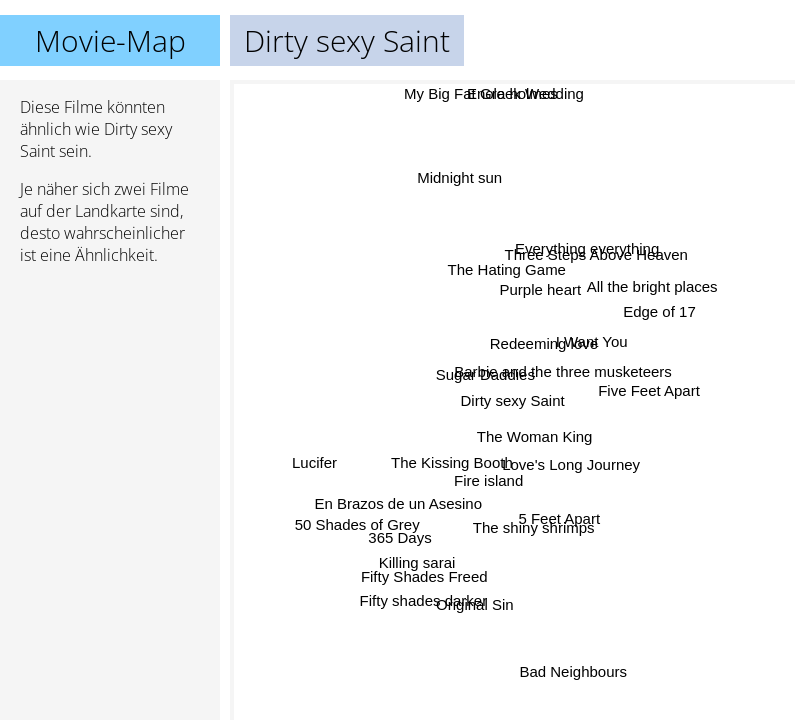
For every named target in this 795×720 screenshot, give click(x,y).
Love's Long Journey (571, 464)
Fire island (488, 481)
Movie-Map (110, 40)
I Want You (592, 342)
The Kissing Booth (451, 462)
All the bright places (651, 286)
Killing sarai (418, 562)
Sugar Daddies (485, 375)
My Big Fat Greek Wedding (495, 93)
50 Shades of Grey (355, 518)
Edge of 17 (659, 313)
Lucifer (315, 465)
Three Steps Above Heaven (596, 254)
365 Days (398, 536)
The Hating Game (506, 268)
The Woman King (535, 435)
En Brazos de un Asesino (397, 500)
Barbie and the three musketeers (563, 371)
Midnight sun (457, 179)
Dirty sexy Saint (513, 400)
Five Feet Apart (648, 393)
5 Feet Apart (556, 519)
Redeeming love (544, 342)
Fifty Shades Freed (425, 578)
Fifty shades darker (425, 601)
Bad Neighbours (573, 671)
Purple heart (541, 290)
